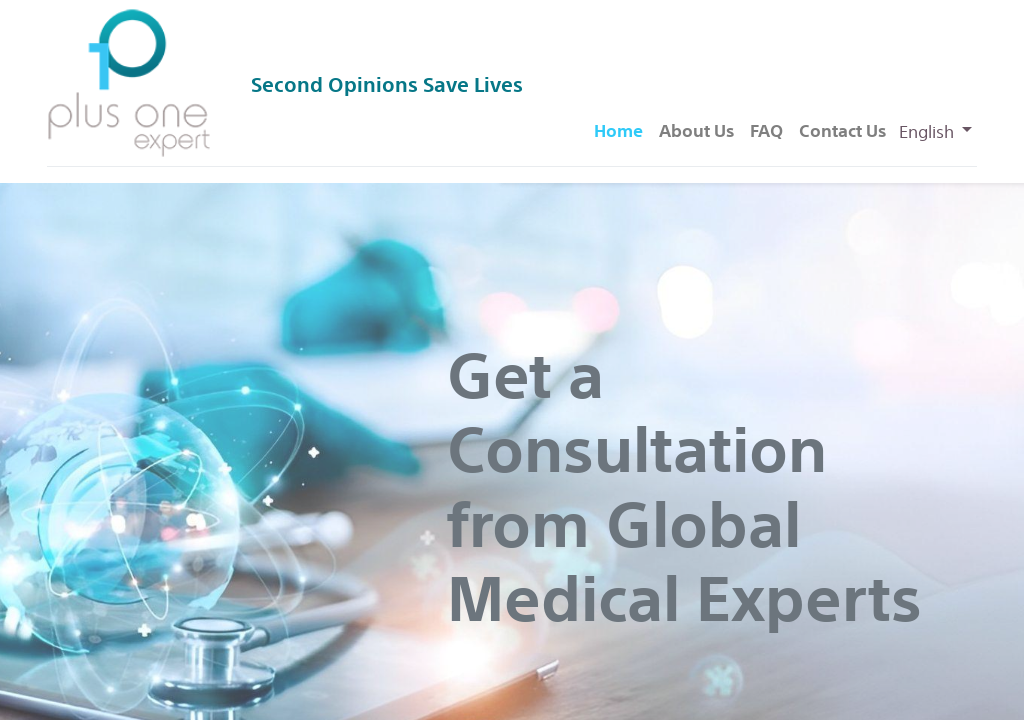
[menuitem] (618, 131)
